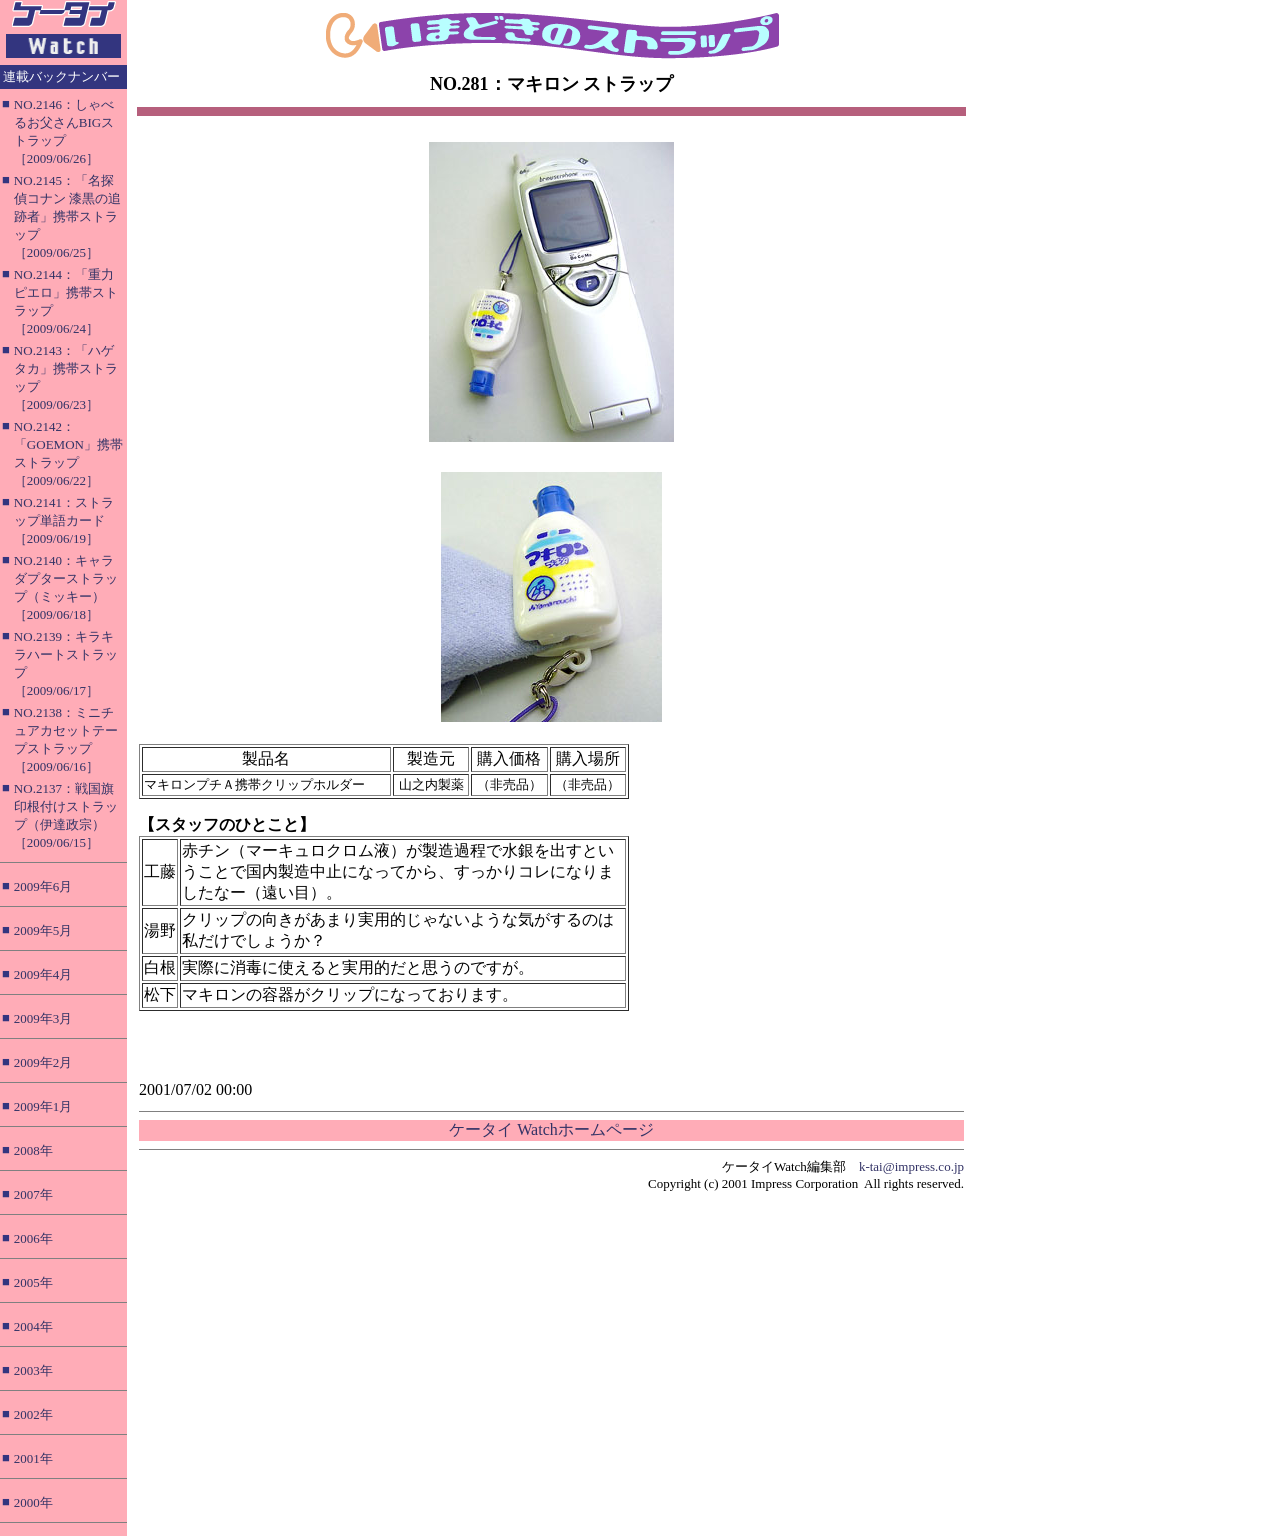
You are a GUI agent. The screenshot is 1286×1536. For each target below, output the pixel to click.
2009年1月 (43, 1106)
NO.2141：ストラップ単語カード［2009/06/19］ (64, 520)
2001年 (33, 1458)
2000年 (33, 1502)
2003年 (33, 1370)
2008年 (33, 1150)
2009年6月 (43, 886)
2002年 (33, 1414)
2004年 (33, 1326)
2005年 (33, 1282)
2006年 (33, 1238)
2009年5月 (43, 930)
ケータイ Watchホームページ (551, 1129)
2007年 (33, 1194)
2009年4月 (43, 974)
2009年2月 (43, 1062)
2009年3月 (43, 1018)
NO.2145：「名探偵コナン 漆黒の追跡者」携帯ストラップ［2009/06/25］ (67, 216)
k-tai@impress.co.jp (911, 1166)
